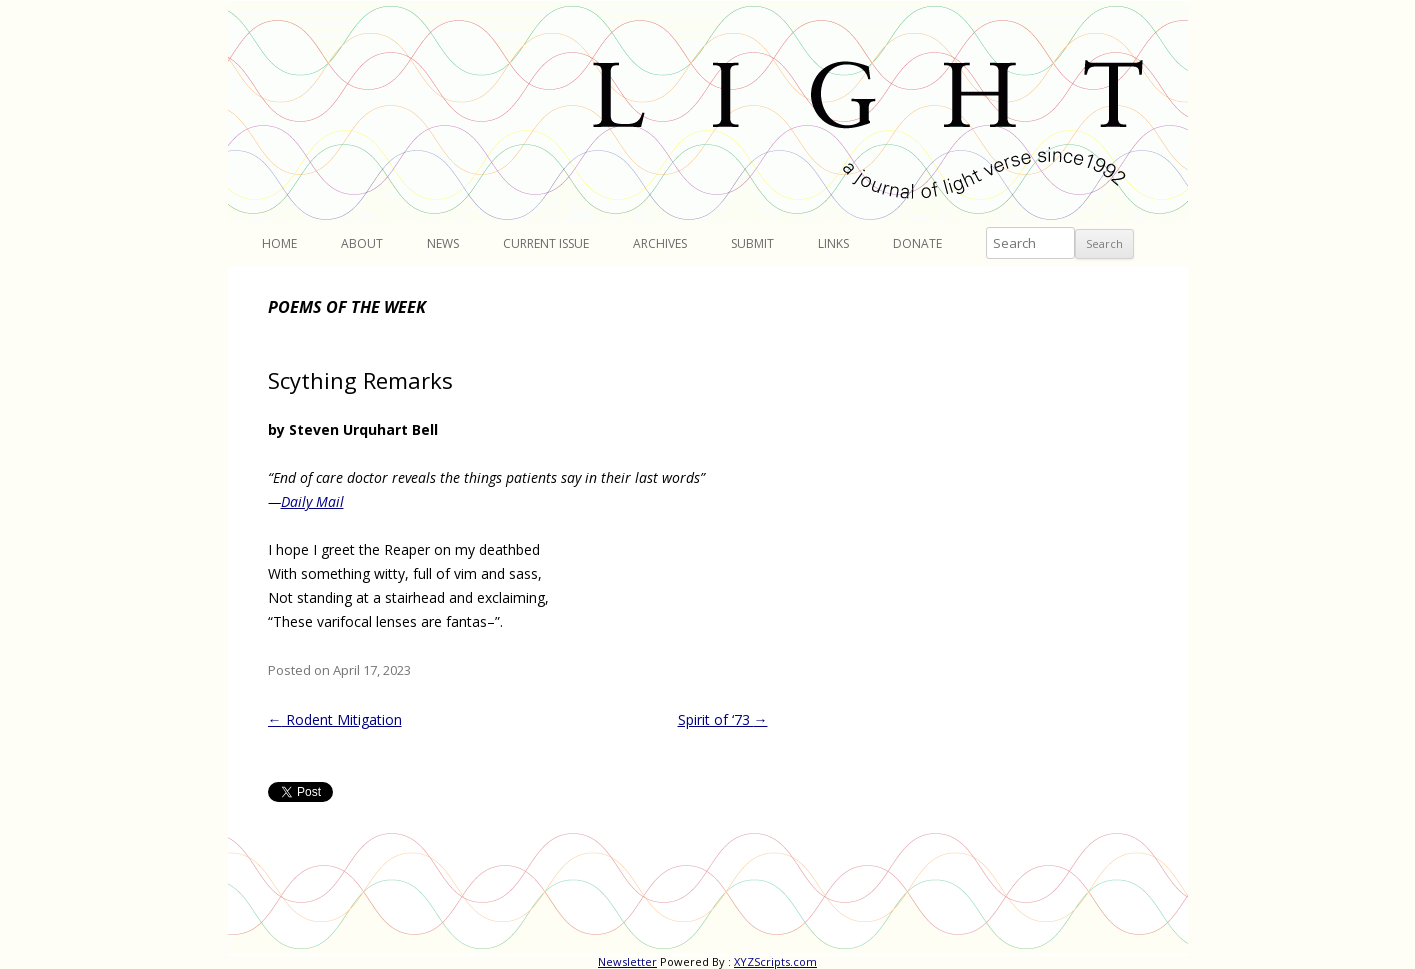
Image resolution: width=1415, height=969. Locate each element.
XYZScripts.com (775, 961)
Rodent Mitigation (335, 719)
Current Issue (546, 243)
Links (833, 243)
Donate (917, 243)
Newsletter (627, 961)
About (362, 243)
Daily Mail (312, 501)
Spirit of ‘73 (723, 719)
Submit (752, 243)
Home (279, 243)
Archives (660, 243)
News (443, 243)
